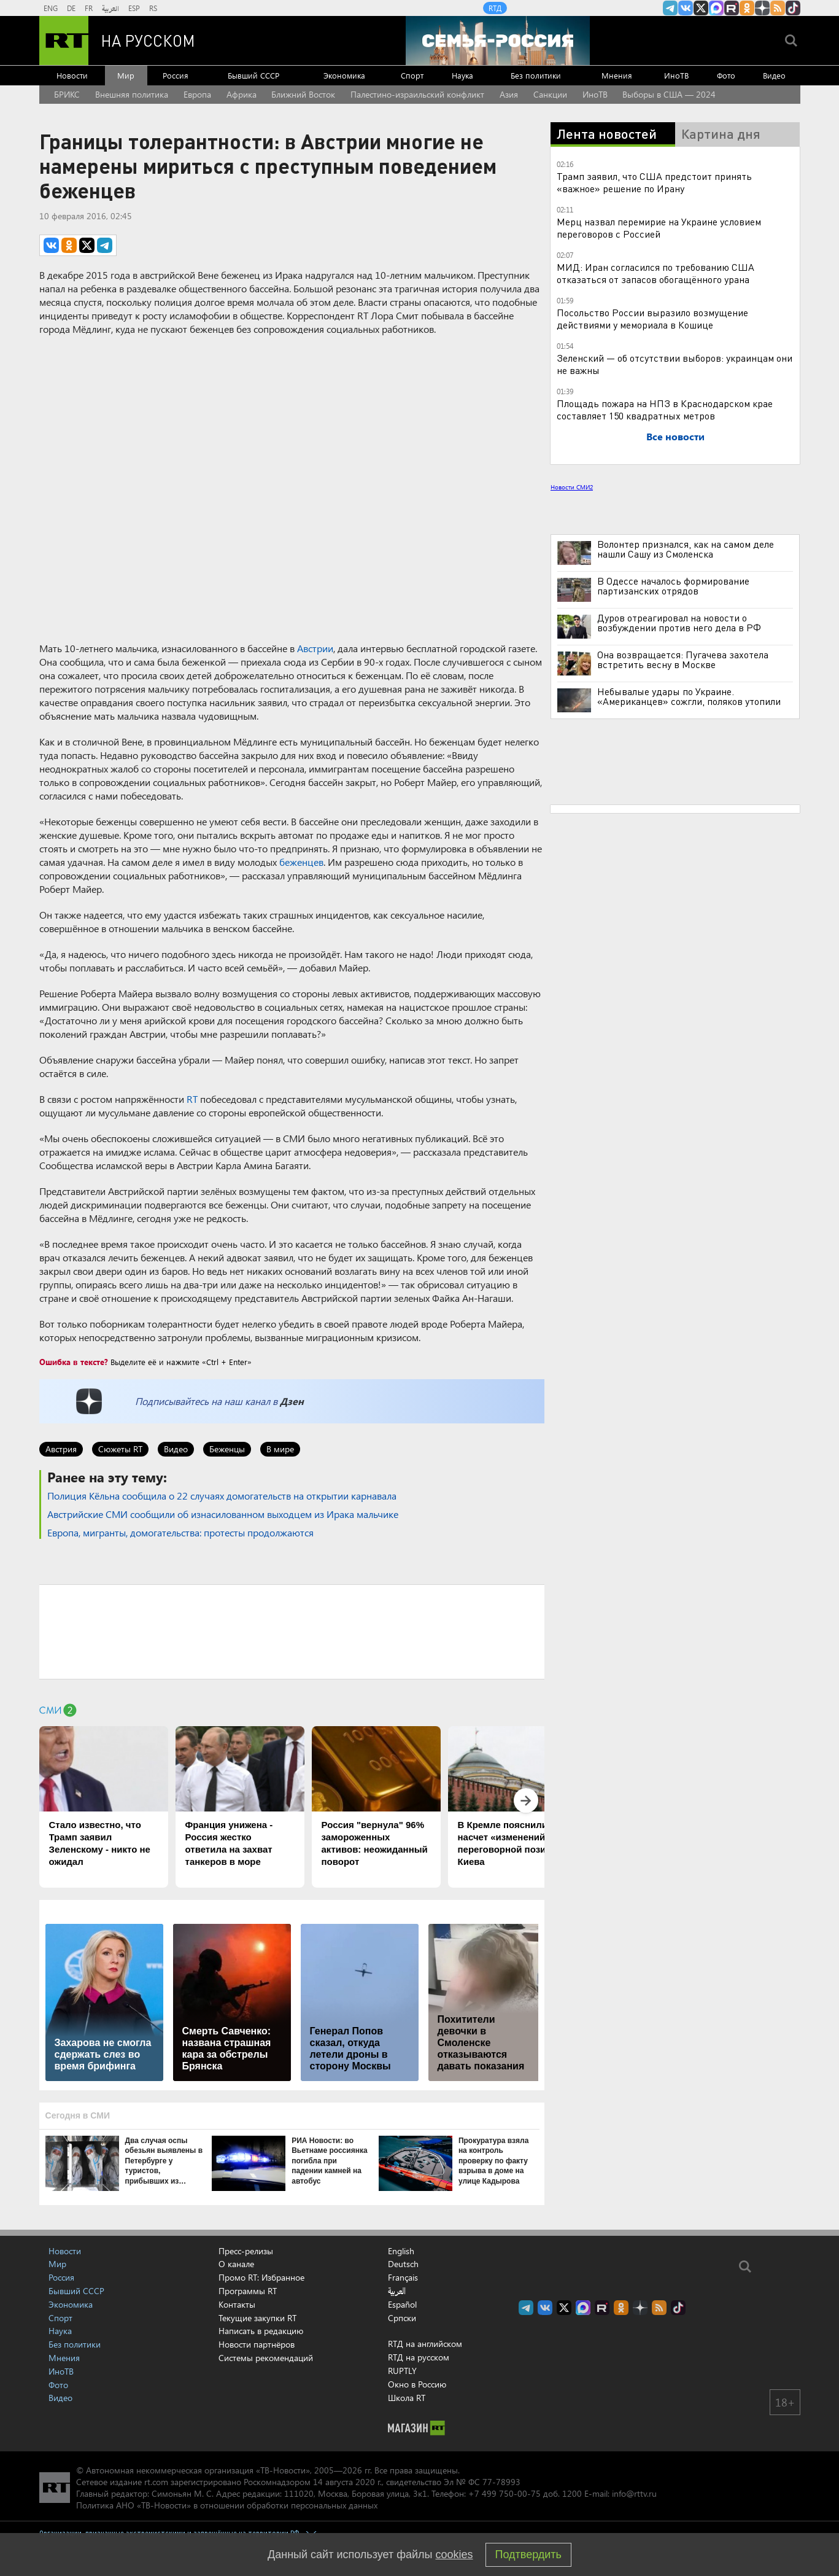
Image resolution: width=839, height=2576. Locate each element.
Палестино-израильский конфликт (417, 94)
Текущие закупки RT (257, 2318)
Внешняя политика (131, 94)
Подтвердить (528, 2554)
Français (403, 2277)
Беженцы (227, 1449)
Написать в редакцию (260, 2331)
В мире (280, 1449)
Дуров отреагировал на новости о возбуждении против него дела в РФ (679, 622)
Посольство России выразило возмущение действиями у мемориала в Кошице (652, 318)
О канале (236, 2264)
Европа (197, 94)
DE (71, 8)
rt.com (156, 2482)
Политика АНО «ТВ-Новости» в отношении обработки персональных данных (226, 2505)
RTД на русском (418, 2357)
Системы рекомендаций (265, 2358)
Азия (509, 94)
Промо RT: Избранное (261, 2277)
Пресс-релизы (245, 2251)
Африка (241, 94)
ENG (51, 8)
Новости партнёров (256, 2344)
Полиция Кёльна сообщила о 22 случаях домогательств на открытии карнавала (221, 1495)
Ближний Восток (303, 94)
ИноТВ (676, 75)
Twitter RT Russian (701, 8)
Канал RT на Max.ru (716, 8)
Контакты (236, 2304)
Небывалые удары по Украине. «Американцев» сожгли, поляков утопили (689, 696)
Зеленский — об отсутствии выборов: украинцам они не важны (674, 363)
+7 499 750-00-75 (504, 2493)
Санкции (550, 94)
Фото (726, 75)
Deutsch (403, 2264)
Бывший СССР (253, 75)
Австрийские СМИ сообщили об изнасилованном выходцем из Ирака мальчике (222, 1514)
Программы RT (247, 2291)
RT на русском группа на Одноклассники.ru (747, 8)
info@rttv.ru (634, 2493)
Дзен (292, 1401)
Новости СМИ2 (572, 487)
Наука (462, 75)
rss (777, 8)
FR (89, 8)
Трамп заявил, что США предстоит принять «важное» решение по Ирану (654, 182)
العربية (110, 8)
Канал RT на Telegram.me (670, 8)
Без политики (536, 75)
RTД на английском (425, 2343)
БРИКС (67, 94)
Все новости (675, 436)
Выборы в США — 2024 (669, 94)
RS (153, 8)
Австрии (315, 648)
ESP (134, 8)
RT (192, 1098)
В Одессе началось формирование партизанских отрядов (673, 586)
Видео (774, 75)
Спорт (412, 75)
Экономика (344, 75)
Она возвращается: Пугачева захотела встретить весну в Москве (682, 659)
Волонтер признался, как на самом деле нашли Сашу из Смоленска (685, 549)
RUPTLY (402, 2370)
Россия (175, 75)
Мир (125, 75)
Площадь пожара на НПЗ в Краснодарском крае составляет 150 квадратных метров (665, 409)
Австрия (61, 1449)
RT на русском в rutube (731, 8)
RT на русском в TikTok (793, 8)
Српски (402, 2318)
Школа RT (406, 2397)
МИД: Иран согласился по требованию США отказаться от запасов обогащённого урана (655, 273)
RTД (495, 8)
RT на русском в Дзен (762, 8)
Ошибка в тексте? (73, 1361)
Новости (72, 75)
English (401, 2251)
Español (402, 2305)
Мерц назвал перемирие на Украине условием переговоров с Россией (659, 227)
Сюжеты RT (120, 1449)
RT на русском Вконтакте (685, 8)
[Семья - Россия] (498, 40)
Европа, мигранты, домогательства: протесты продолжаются (180, 1532)
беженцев (301, 861)
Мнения (616, 75)
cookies (454, 2554)
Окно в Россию (417, 2384)
